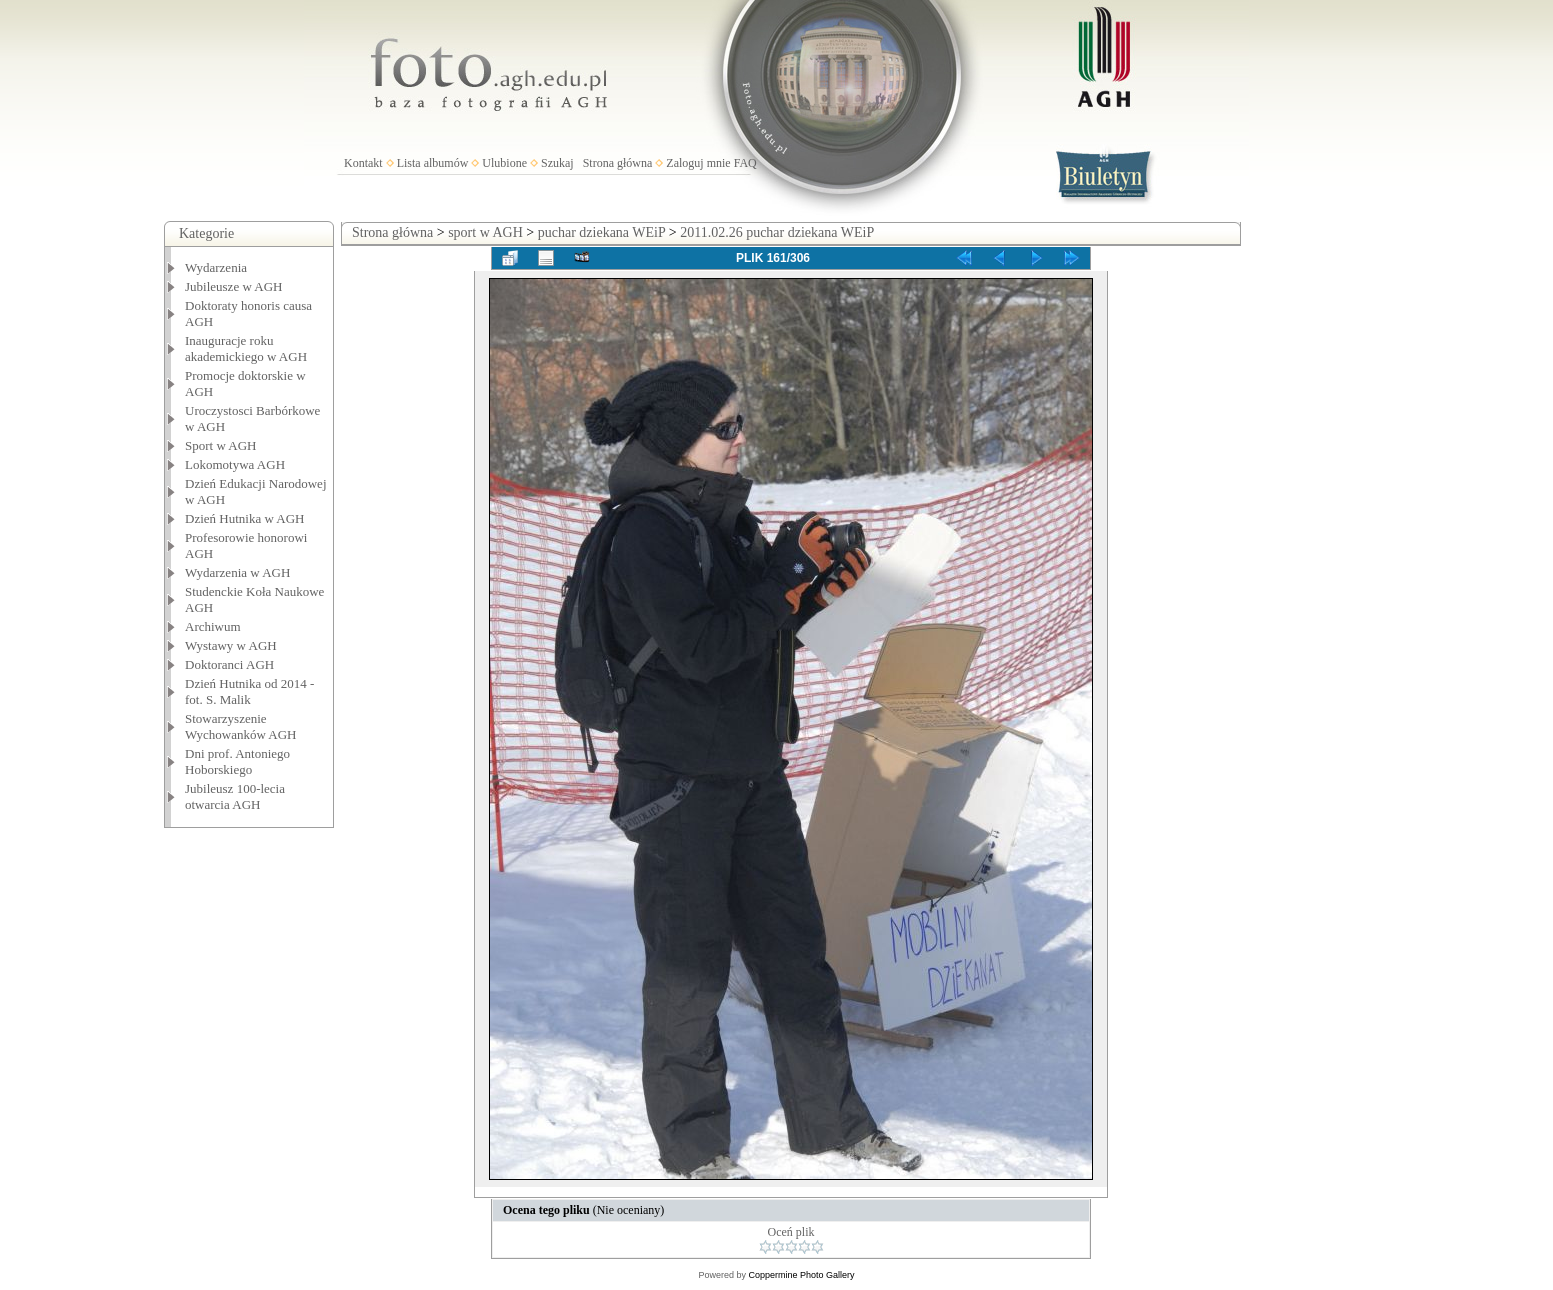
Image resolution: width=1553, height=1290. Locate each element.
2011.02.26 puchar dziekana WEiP (777, 232)
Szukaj (557, 163)
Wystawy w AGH (231, 645)
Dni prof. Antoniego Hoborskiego (237, 761)
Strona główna (618, 163)
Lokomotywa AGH (235, 464)
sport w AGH (485, 232)
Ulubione (504, 163)
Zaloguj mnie (698, 163)
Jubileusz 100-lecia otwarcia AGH (235, 796)
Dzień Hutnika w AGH (245, 518)
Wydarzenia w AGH (237, 572)
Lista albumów (433, 163)
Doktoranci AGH (229, 664)
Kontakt (363, 163)
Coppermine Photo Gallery (801, 1275)
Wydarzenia (216, 267)
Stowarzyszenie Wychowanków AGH (241, 726)
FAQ (745, 163)
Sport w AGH (221, 445)
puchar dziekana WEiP (602, 232)
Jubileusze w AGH (234, 286)
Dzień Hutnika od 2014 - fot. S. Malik (249, 691)
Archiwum (213, 626)
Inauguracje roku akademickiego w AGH (246, 348)
